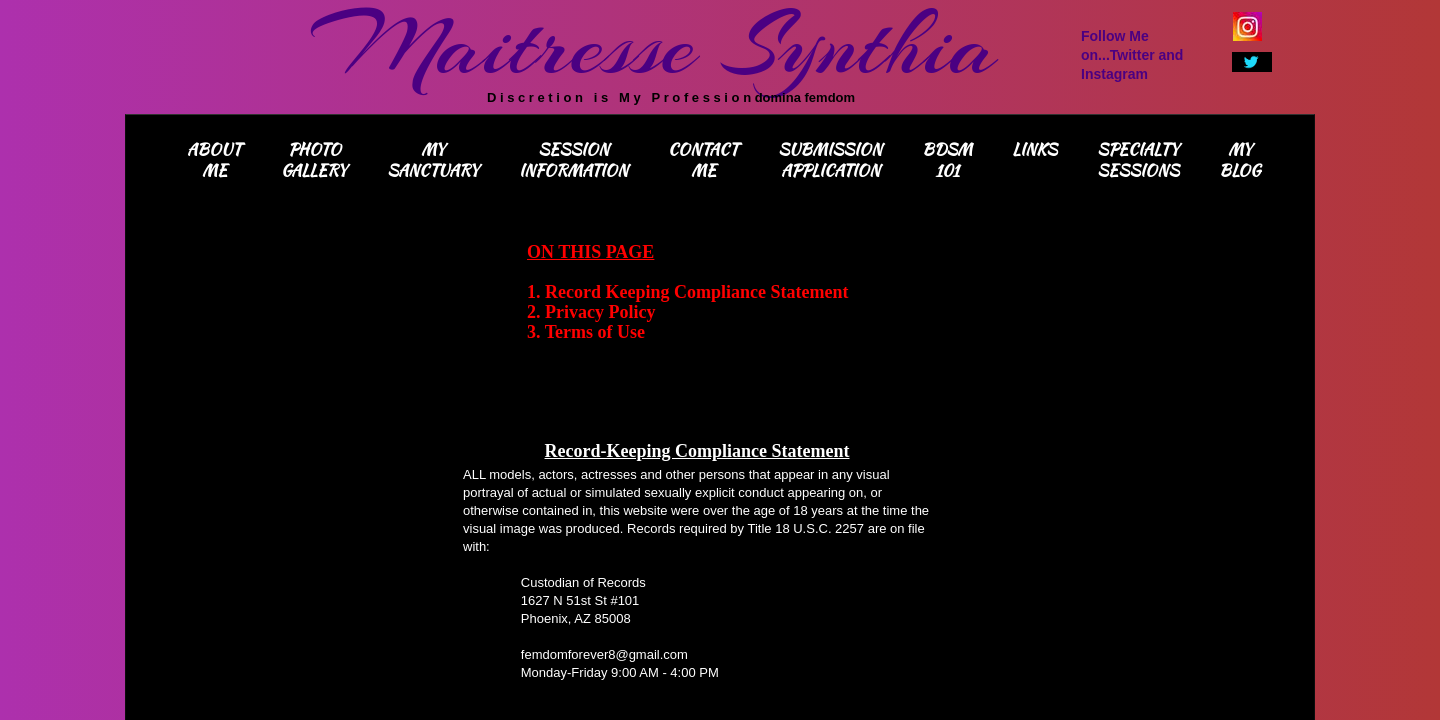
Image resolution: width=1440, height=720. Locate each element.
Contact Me (703, 160)
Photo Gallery (314, 160)
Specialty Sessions (1138, 160)
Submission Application (830, 160)
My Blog (1239, 160)
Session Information (573, 160)
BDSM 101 (947, 160)
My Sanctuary (433, 160)
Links (1034, 149)
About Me (214, 160)
